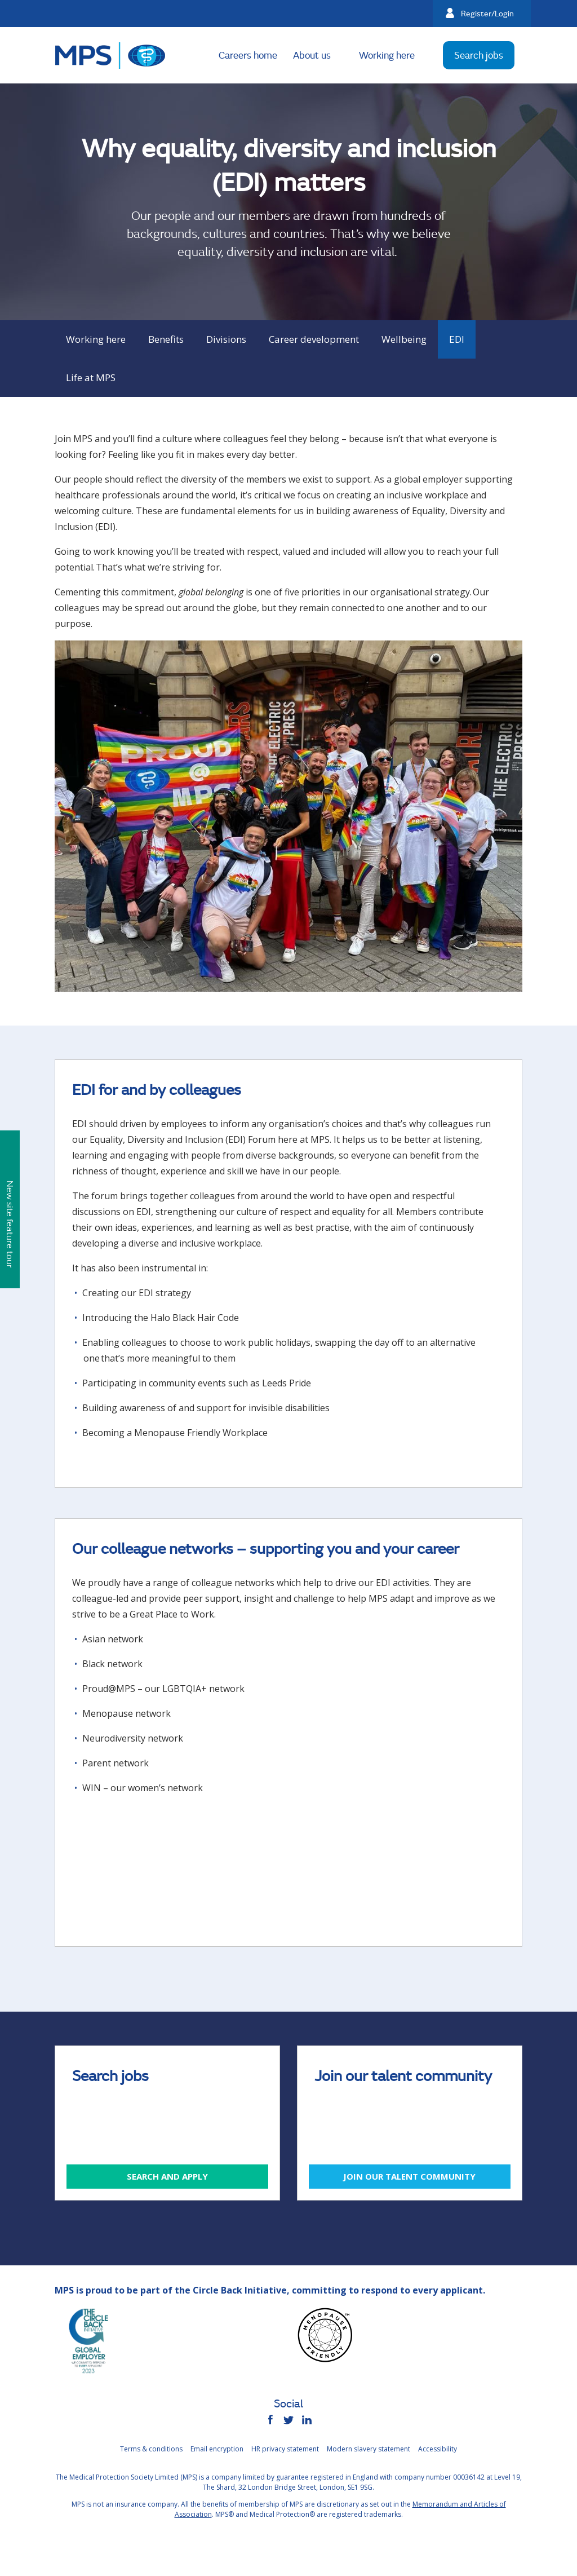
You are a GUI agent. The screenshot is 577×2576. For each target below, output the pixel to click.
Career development (314, 339)
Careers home (248, 54)
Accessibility (437, 2449)
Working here (387, 54)
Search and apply (167, 2176)
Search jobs (478, 54)
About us (312, 54)
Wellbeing (404, 339)
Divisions (226, 339)
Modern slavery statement (368, 2449)
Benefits (166, 339)
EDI (456, 339)
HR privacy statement (285, 2449)
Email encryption (216, 2449)
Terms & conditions (151, 2449)
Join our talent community (409, 2176)
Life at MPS (91, 377)
